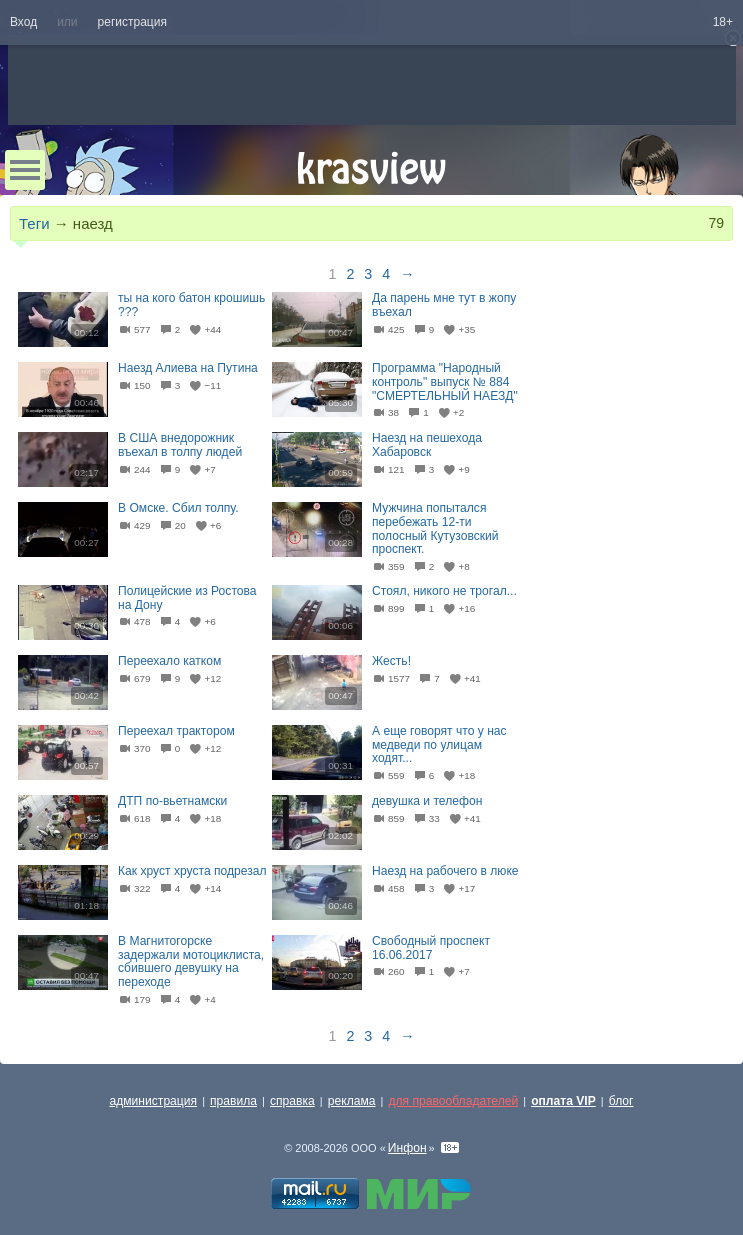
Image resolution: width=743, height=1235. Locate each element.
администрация (154, 1101)
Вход (23, 22)
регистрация (132, 22)
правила (233, 1101)
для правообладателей (453, 1101)
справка (292, 1101)
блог (621, 1101)
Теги (34, 223)
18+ (723, 22)
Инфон (407, 1148)
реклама (352, 1101)
